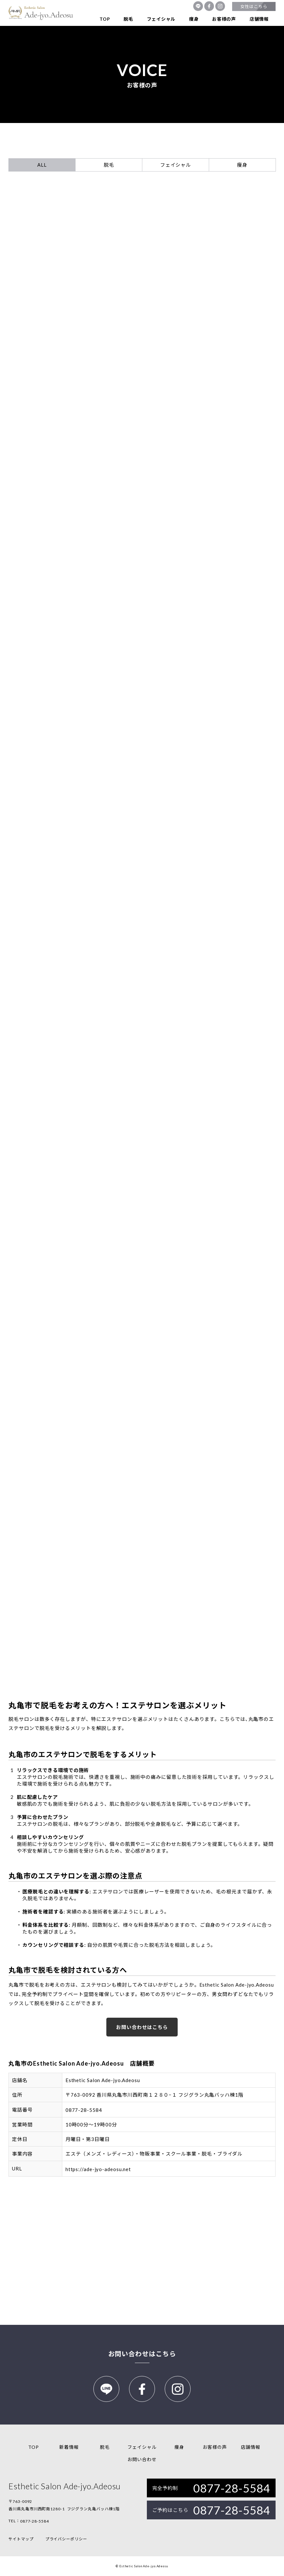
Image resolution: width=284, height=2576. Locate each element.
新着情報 (69, 2447)
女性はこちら (253, 6)
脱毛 (128, 19)
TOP (105, 19)
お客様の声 (224, 19)
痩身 (194, 19)
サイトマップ (20, 2539)
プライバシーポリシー (66, 2539)
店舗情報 (259, 19)
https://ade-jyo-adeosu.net (98, 2169)
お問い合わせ (141, 2459)
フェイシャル (161, 19)
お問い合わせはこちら (142, 2027)
